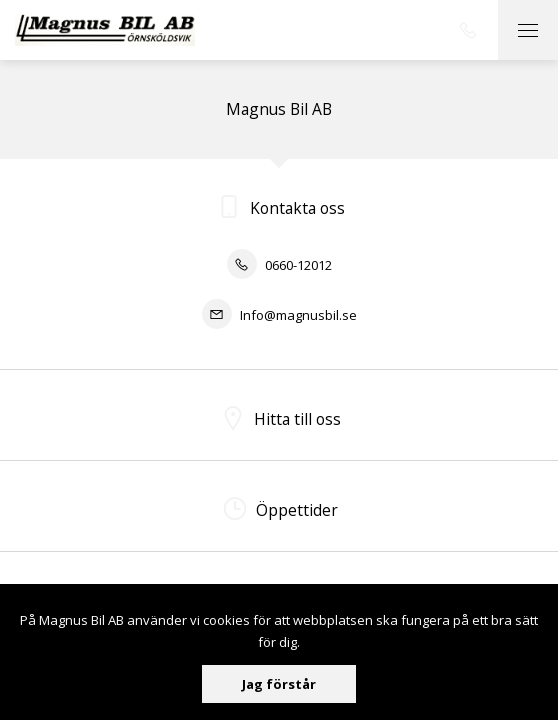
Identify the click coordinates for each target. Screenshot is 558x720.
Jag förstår (279, 684)
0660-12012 (279, 265)
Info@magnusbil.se (279, 315)
